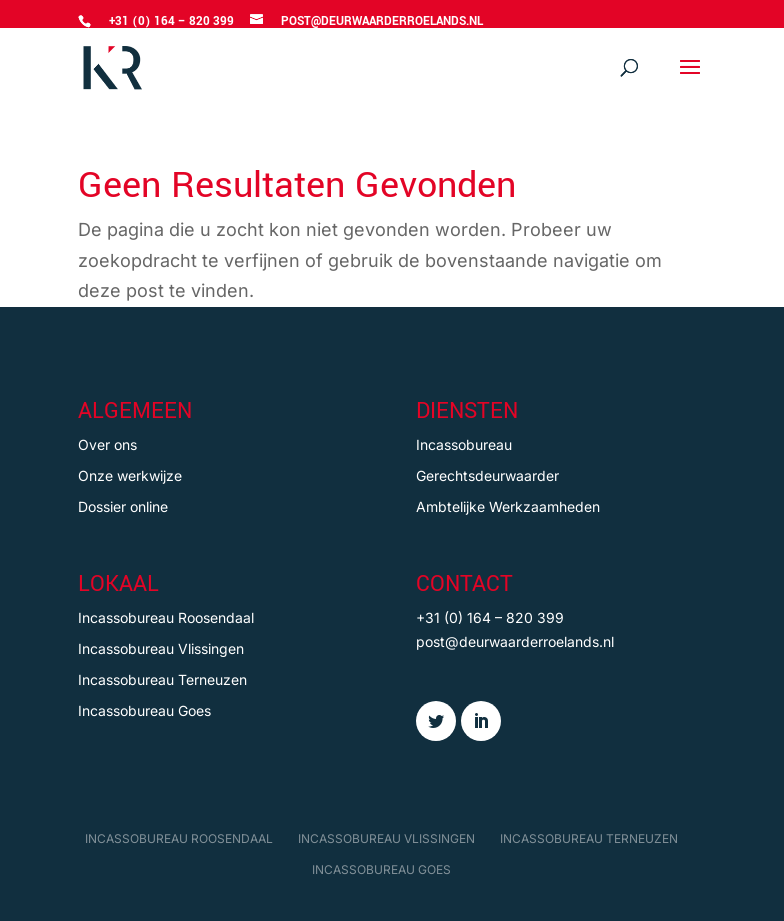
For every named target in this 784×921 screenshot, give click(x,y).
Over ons (107, 444)
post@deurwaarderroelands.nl (515, 641)
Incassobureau (464, 444)
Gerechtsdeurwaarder (487, 475)
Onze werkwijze (130, 475)
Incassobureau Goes (144, 710)
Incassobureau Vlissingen (161, 648)
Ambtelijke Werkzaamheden (508, 506)
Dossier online (123, 506)
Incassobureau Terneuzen (162, 679)
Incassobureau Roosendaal (166, 617)
